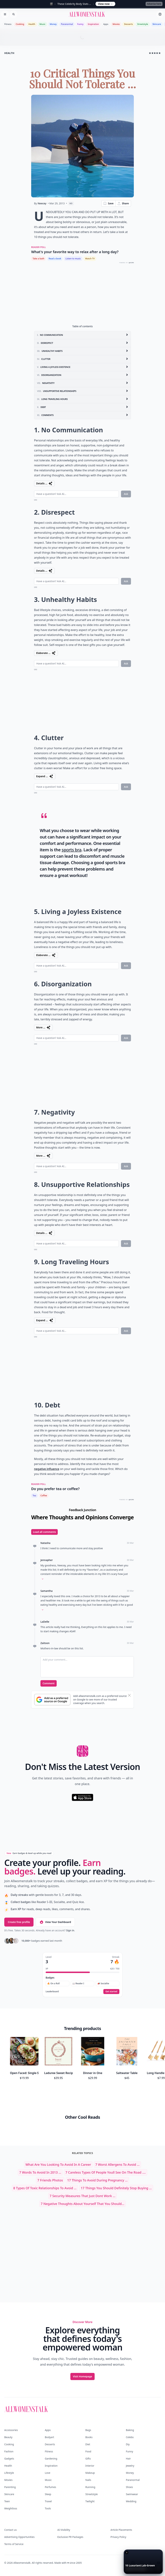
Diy (128, 2444)
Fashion (8, 2451)
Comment (49, 1683)
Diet (87, 2444)
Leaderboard (52, 1991)
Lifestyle (9, 2472)
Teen (7, 2501)
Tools (48, 2508)
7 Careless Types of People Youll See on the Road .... (105, 2172)
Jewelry (130, 2465)
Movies (116, 24)
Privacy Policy (118, 2537)
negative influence (46, 1469)
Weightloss (10, 2508)
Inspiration (93, 24)
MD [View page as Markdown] (71, 203)
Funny (80, 24)
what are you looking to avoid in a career (58, 2164)
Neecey (42, 203)
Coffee (43, 1495)
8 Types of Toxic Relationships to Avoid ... (45, 2188)
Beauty (8, 2437)
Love (47, 2472)
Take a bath (38, 258)
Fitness (7, 24)
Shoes (129, 2487)
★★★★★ (155, 53)
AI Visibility (63, 2529)
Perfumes (50, 2487)
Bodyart (49, 2437)
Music (43, 24)
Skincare (156, 24)
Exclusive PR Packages (70, 2537)
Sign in (70, 1930)
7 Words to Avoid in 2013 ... (40, 2172)
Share (123, 203)
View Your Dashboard (55, 1922)
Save (108, 203)
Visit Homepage (82, 2376)
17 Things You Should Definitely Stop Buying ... (116, 2188)
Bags (88, 2430)
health (9, 53)
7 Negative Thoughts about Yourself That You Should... (82, 2204)
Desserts (128, 24)
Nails (88, 2480)
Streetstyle (142, 24)
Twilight (90, 2501)
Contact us (10, 2529)
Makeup (90, 2472)
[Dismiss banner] (129, 1695)
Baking (130, 2430)
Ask (126, 494)
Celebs (130, 2437)
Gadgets (9, 2458)
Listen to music (73, 258)
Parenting (10, 2487)
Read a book (55, 258)
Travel (48, 2501)
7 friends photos (50, 2180)
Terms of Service (14, 2544)
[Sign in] (160, 14)
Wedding (131, 2501)
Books (88, 2437)
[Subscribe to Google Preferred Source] (52, 1699)
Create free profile (19, 1922)
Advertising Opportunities (19, 2537)
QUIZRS (131, 262)
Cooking (20, 24)
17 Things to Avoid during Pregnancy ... (97, 2180)
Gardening (51, 2458)
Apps (105, 24)
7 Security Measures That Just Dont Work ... (82, 2196)
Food (88, 2451)
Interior (89, 2465)
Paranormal (67, 24)
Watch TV (90, 258)
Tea (34, 1495)
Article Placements (121, 2529)
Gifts (88, 2458)
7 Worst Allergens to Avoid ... (117, 2164)
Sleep (48, 2494)
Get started (111, 1991)
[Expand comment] (42, 1579)
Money (53, 24)
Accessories (11, 2430)
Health (31, 24)
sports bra (71, 850)
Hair (128, 2458)
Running (90, 2487)
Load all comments (44, 1532)
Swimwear (132, 2494)
